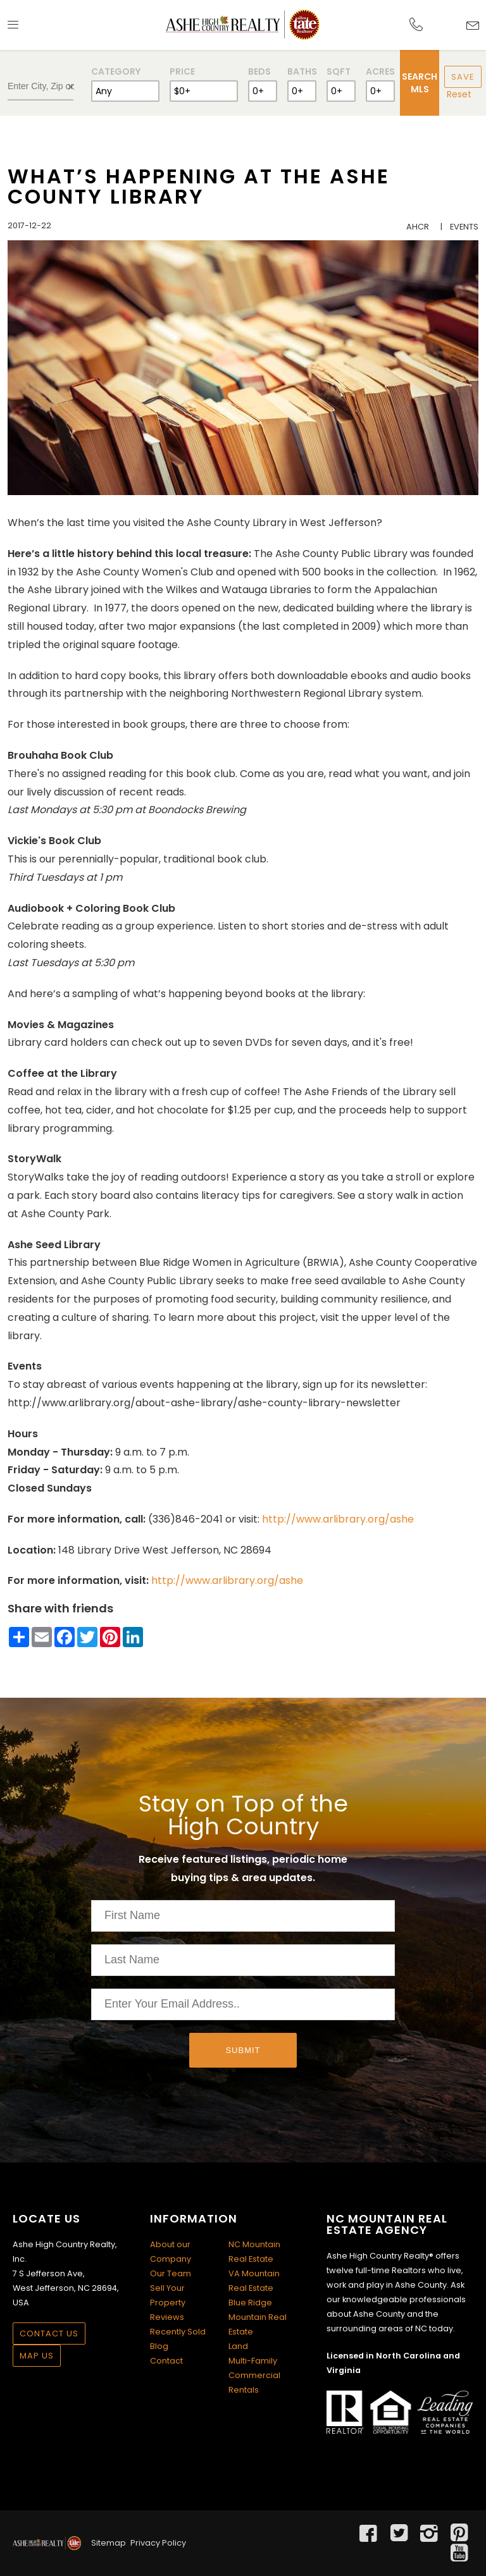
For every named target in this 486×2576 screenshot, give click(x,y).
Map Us (37, 2356)
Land (238, 2346)
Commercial (254, 2375)
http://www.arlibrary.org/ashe (338, 1519)
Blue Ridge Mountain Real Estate (257, 2317)
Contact (166, 2360)
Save (463, 77)
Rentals (243, 2389)
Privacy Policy (158, 2542)
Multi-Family (252, 2360)
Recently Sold (178, 2331)
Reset (459, 94)
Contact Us (49, 2334)
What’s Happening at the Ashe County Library (199, 186)
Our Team (170, 2273)
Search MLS (419, 82)
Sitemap (108, 2542)
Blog (159, 2346)
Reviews (167, 2317)
